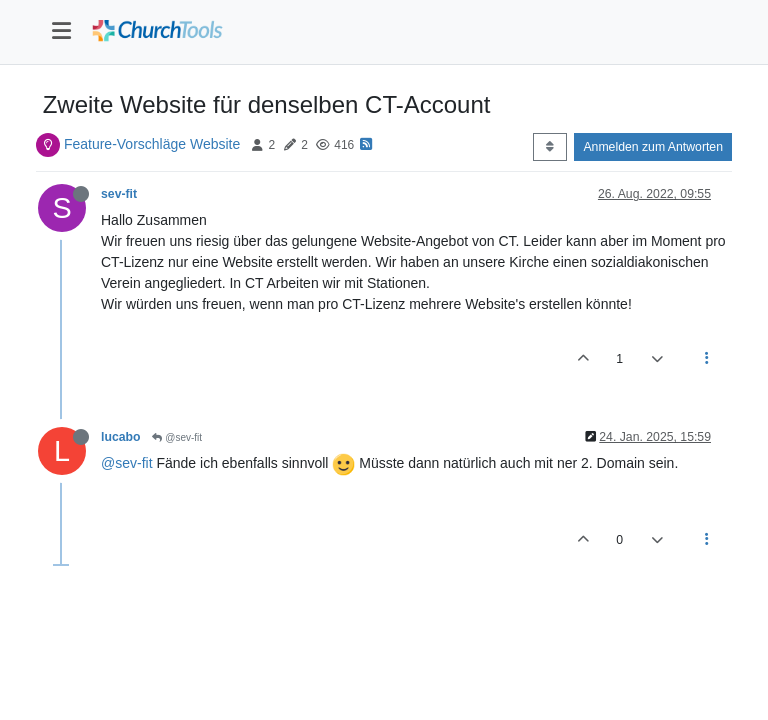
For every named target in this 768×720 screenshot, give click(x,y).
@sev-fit (177, 437)
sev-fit (119, 194)
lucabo (120, 437)
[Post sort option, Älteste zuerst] (549, 147)
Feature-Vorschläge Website (152, 144)
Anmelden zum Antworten (653, 147)
